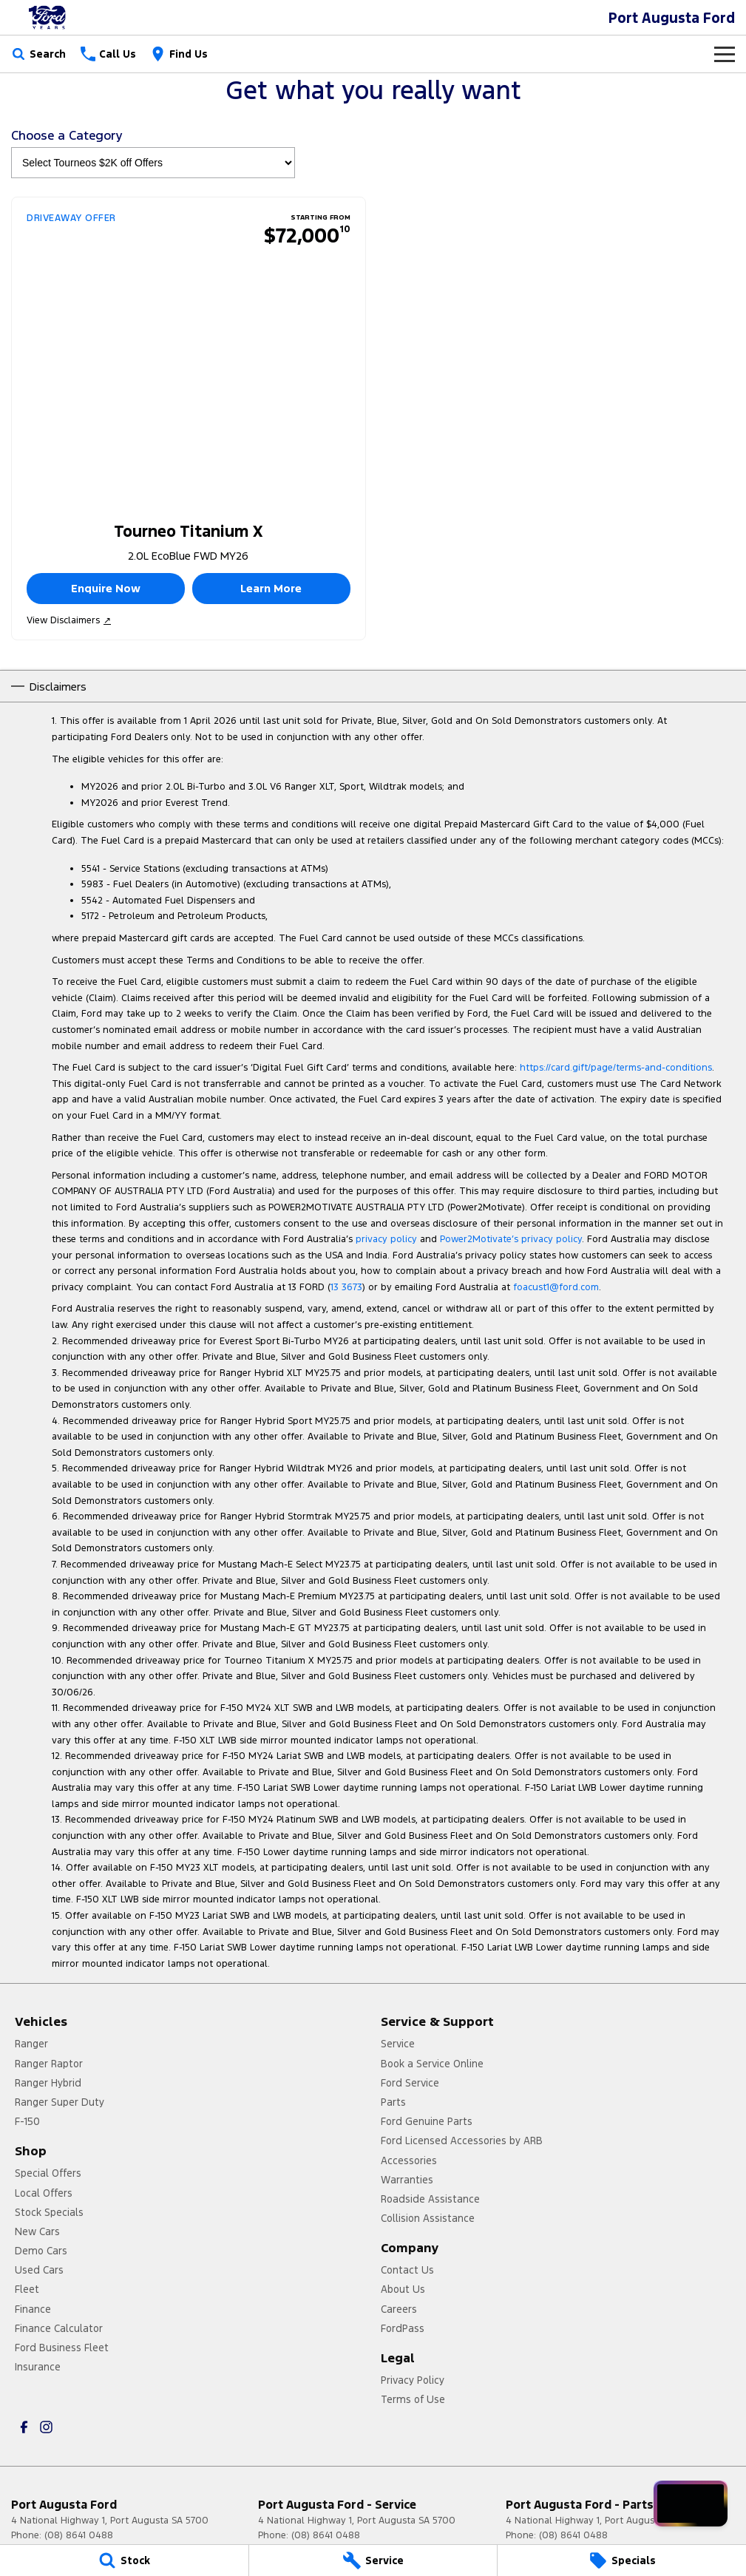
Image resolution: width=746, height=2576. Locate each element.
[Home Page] (48, 17)
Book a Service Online (432, 2063)
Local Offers (43, 2193)
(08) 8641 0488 (78, 2535)
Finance (33, 2309)
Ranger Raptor (49, 2063)
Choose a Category (153, 152)
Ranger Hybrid (48, 2082)
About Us (403, 2289)
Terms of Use (413, 2399)
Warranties (407, 2179)
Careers (399, 2309)
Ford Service (410, 2082)
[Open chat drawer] (691, 2503)
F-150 (27, 2121)
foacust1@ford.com (556, 1287)
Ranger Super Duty (59, 2102)
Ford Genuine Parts (426, 2121)
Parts (393, 2102)
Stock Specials (49, 2212)
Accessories (409, 2160)
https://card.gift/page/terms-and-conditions (616, 1068)
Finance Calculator (59, 2328)
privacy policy (386, 1239)
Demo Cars (41, 2250)
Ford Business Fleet (62, 2347)
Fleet (27, 2289)
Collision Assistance (428, 2218)
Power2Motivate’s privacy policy (511, 1239)
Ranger (31, 2043)
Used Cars (39, 2270)
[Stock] (124, 2560)
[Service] (373, 2560)
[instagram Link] (46, 2427)
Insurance (38, 2366)
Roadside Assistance (430, 2199)
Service (398, 2043)
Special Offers (48, 2173)
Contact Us (407, 2270)
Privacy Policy (412, 2380)
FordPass (402, 2328)
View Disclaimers (69, 620)
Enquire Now (105, 588)
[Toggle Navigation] (724, 53)
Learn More (271, 588)
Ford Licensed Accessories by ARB (462, 2140)
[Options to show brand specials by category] (153, 162)
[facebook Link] (24, 2427)
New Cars (37, 2231)
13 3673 (346, 1287)
